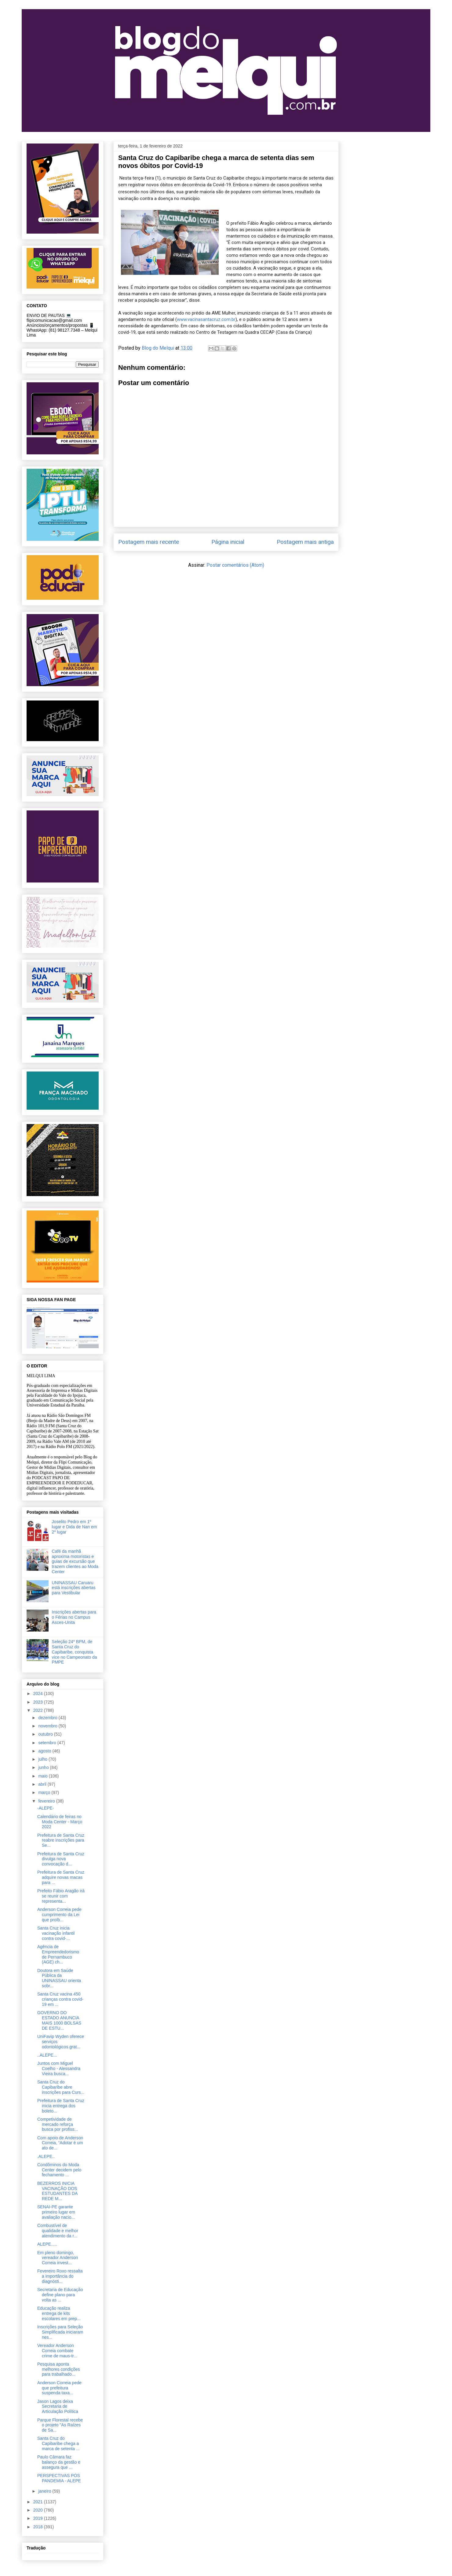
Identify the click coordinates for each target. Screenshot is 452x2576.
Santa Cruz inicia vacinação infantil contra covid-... (56, 1933)
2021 (38, 2501)
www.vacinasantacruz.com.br (206, 319)
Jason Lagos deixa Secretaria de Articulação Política (57, 2406)
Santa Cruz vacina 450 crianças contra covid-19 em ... (60, 1999)
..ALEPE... (47, 2055)
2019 (38, 2518)
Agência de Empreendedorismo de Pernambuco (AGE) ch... (58, 1954)
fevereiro (47, 1801)
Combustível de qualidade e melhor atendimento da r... (57, 2230)
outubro (46, 1734)
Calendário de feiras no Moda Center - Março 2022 (59, 1821)
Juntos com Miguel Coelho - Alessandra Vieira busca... (58, 2068)
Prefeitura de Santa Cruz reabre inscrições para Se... (60, 1840)
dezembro (48, 1717)
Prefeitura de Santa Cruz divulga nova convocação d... (60, 1859)
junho (44, 1767)
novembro (48, 1725)
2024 (38, 1693)
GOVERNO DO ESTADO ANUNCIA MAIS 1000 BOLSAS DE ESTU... (59, 2020)
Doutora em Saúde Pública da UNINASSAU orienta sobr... (59, 1978)
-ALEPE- (45, 1808)
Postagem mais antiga (305, 541)
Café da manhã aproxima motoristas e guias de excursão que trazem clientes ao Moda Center (75, 1561)
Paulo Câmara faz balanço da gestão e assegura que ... (58, 2462)
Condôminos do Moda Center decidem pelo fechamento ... (59, 2170)
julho (43, 1759)
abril (42, 1784)
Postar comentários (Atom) (235, 565)
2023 (38, 1702)
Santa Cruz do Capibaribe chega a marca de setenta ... (58, 2443)
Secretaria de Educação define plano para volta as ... (60, 2294)
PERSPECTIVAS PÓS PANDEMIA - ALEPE (59, 2478)
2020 (38, 2510)
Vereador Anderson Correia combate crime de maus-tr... (57, 2350)
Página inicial (227, 541)
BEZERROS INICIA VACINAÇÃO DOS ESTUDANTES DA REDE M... (57, 2191)
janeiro (45, 2491)
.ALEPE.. (46, 2156)
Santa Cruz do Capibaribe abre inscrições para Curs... (60, 2087)
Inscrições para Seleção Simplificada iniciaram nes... (60, 2332)
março (44, 1792)
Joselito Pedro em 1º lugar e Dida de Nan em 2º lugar (74, 1526)
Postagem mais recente (148, 541)
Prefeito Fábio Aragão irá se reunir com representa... (61, 1896)
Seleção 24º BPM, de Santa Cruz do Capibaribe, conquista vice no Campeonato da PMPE (74, 1652)
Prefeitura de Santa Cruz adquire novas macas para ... (60, 1877)
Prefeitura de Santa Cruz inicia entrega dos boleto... (60, 2105)
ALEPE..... (47, 2244)
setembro (47, 1742)
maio (43, 1776)
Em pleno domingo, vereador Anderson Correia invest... (57, 2257)
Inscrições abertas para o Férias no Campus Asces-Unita (74, 1617)
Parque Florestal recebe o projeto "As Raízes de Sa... (60, 2425)
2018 (38, 2526)
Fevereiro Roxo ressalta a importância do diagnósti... (60, 2276)
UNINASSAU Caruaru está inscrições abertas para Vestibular (74, 1587)
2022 (38, 1710)
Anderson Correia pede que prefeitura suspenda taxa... (59, 2388)
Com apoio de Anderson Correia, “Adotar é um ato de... (60, 2143)
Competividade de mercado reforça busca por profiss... (57, 2124)
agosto (45, 1750)
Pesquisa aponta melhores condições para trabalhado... (58, 2369)
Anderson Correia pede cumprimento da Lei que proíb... (59, 1914)
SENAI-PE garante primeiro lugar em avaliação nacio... (56, 2212)
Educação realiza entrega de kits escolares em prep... (59, 2313)
